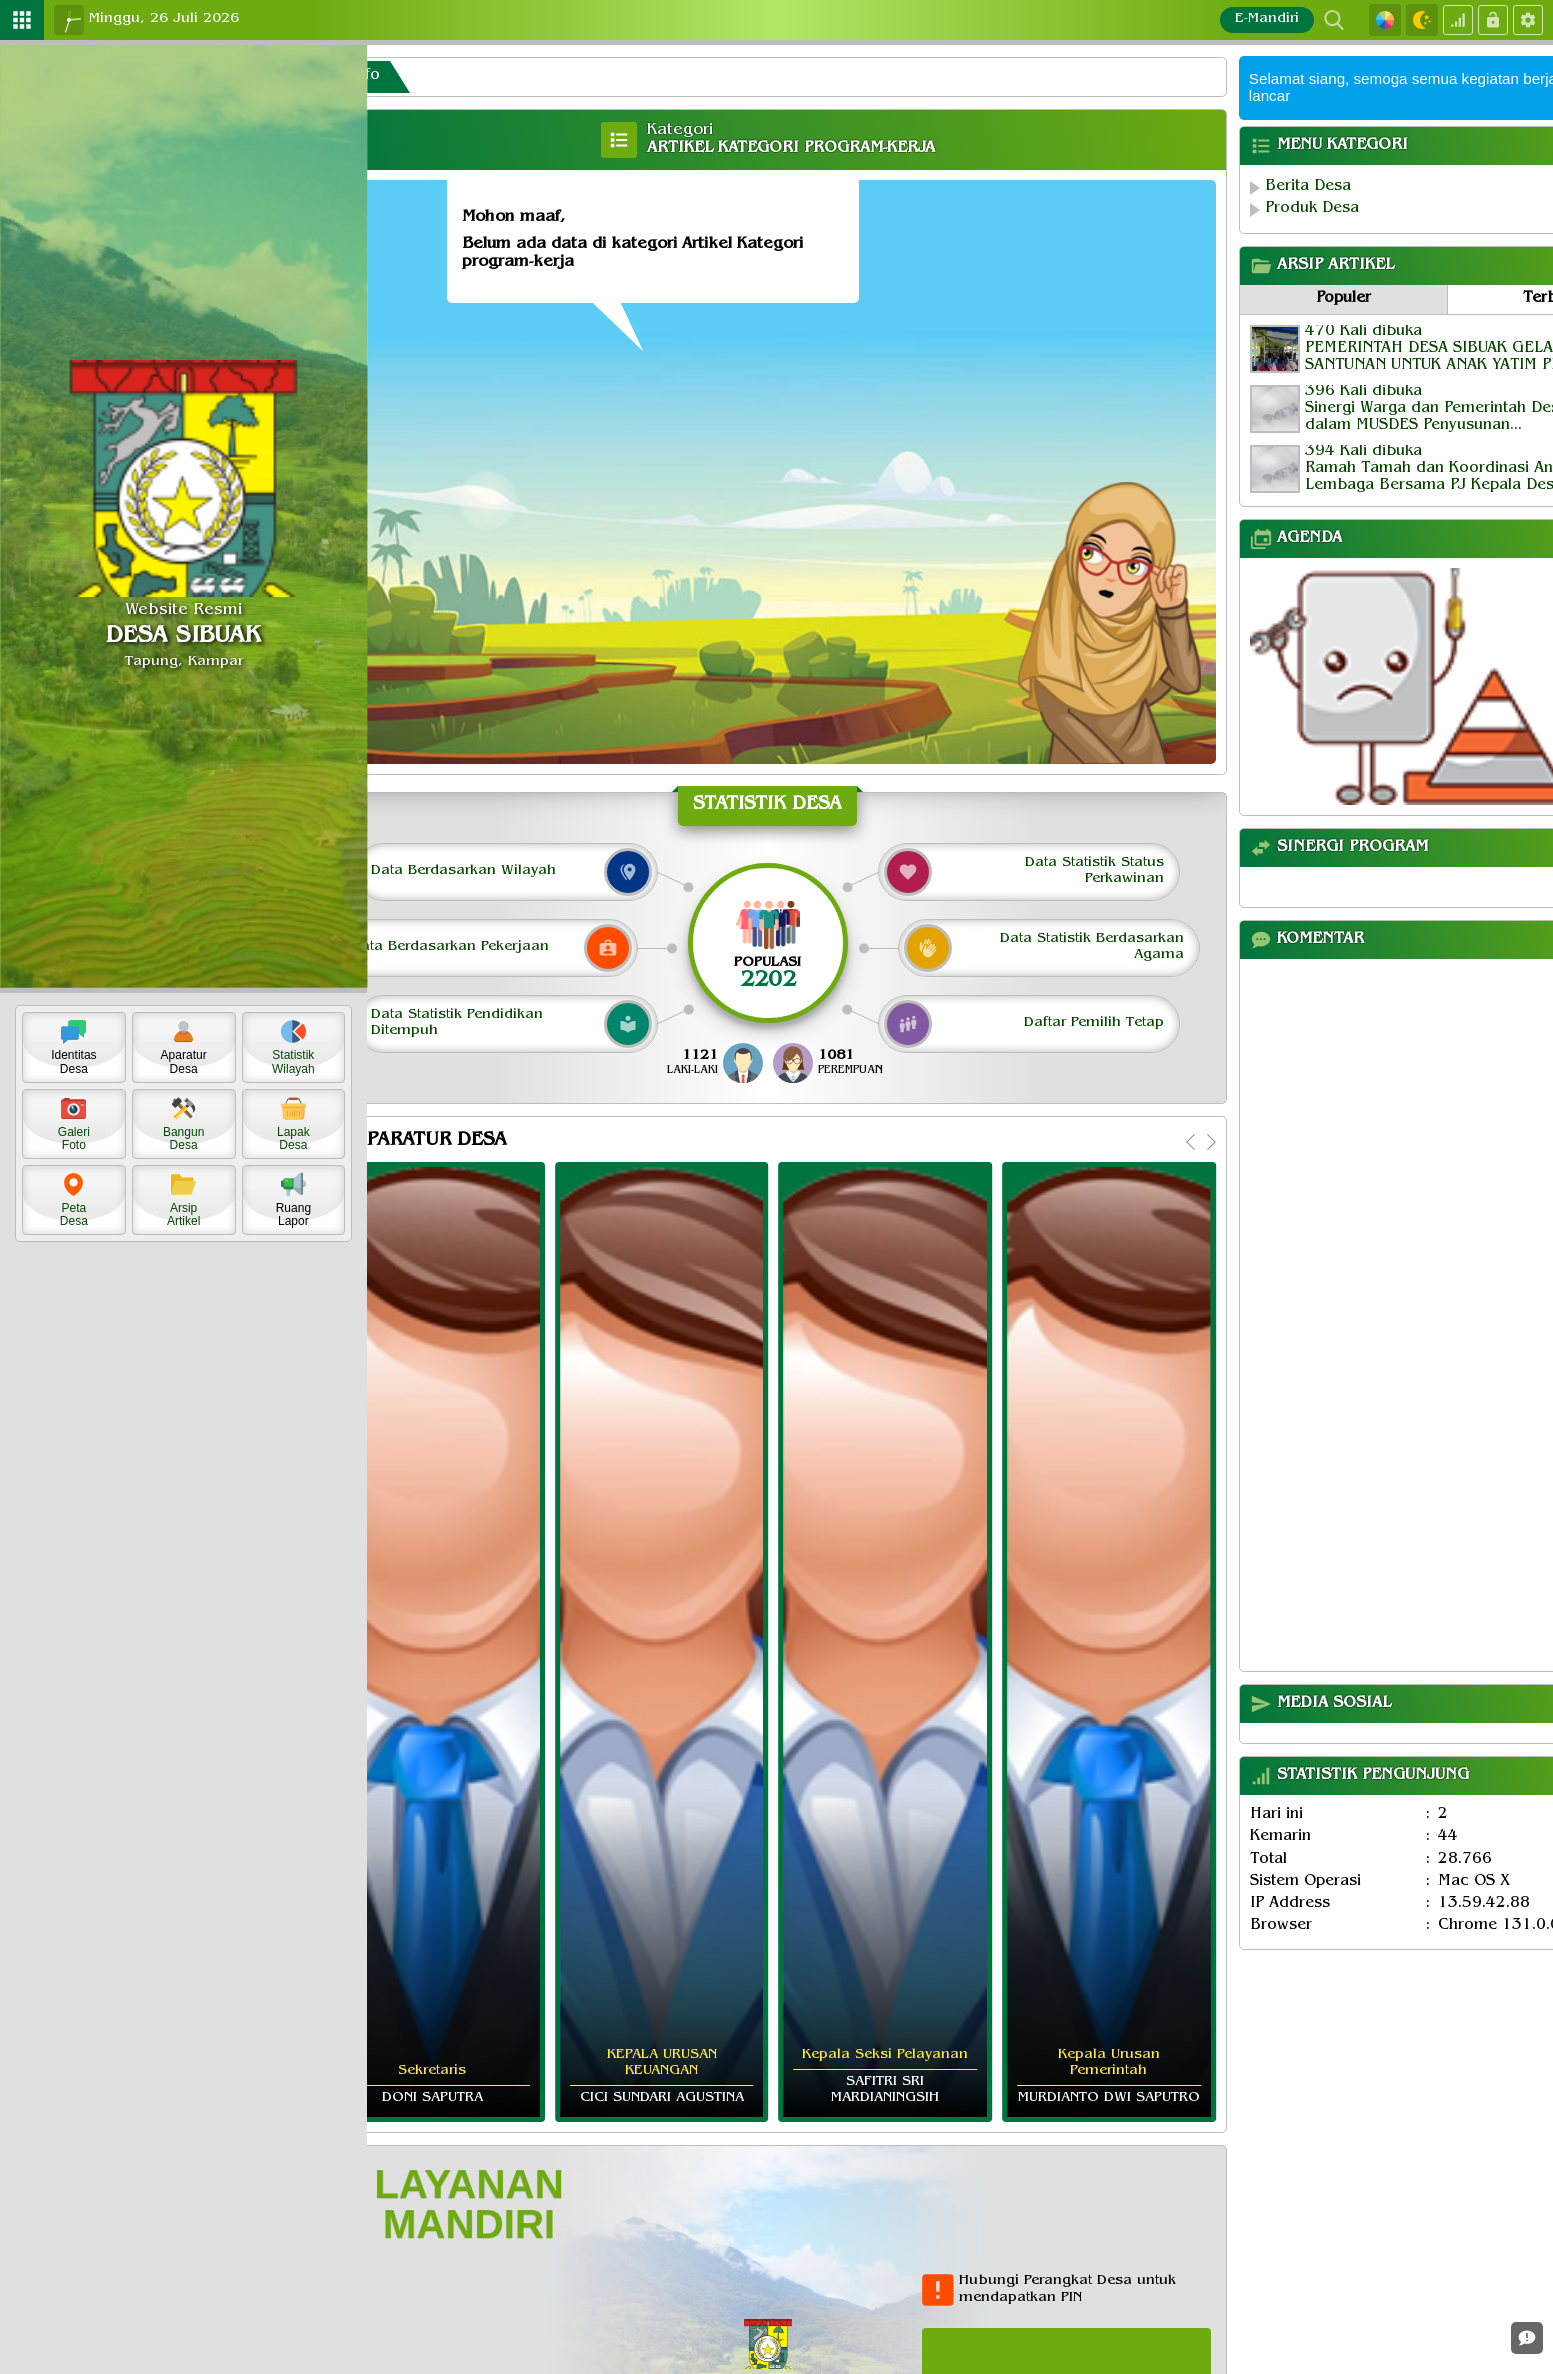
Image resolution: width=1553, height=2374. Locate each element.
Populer (1347, 299)
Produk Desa (1315, 209)
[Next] (1209, 1135)
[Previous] (1189, 1135)
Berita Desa (1311, 187)
